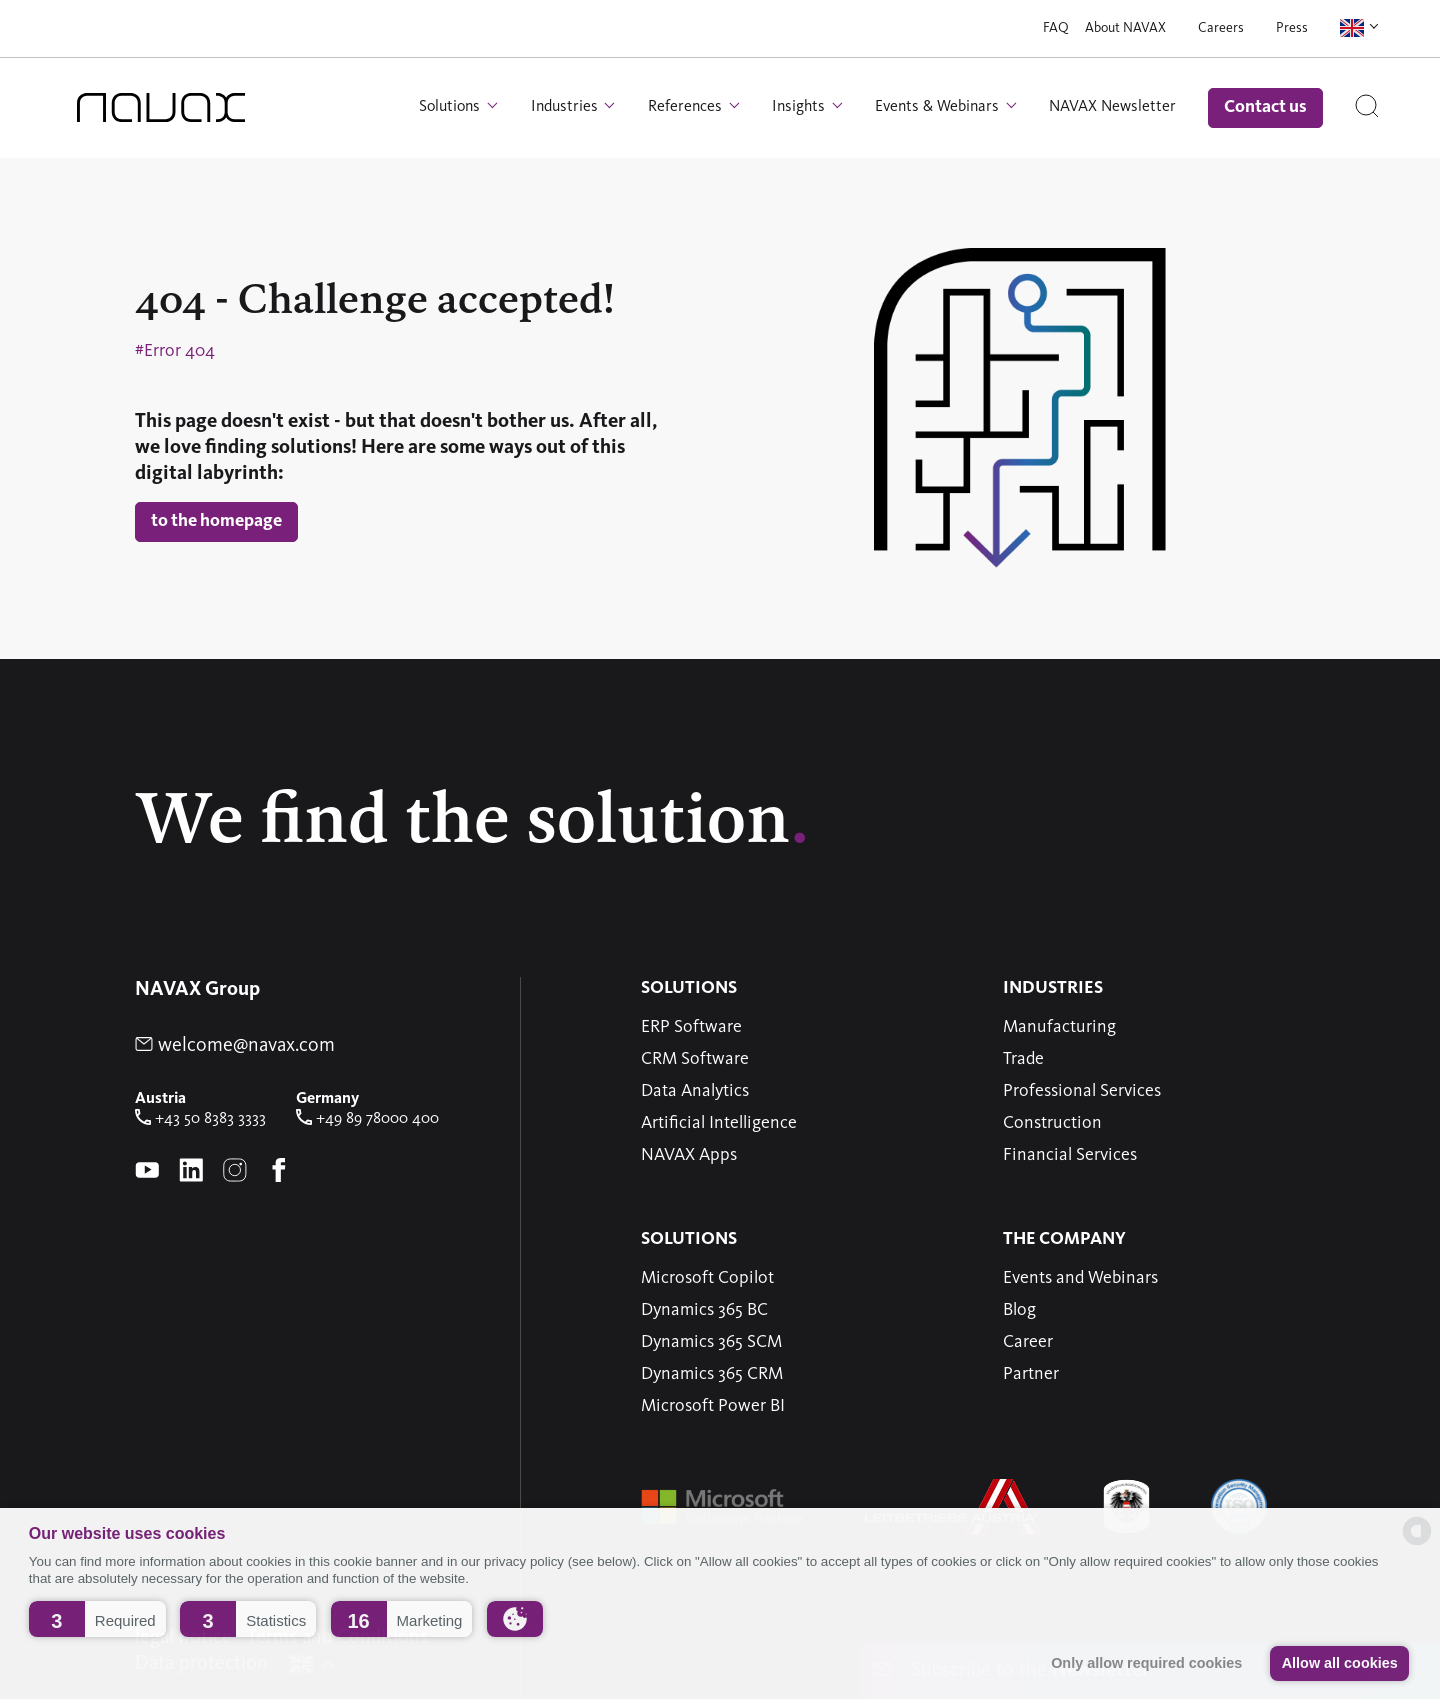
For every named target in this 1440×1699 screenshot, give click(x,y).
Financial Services (1070, 1155)
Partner (1031, 1374)
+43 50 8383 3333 (200, 1119)
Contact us (1265, 107)
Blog (1019, 1310)
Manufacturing (1059, 1027)
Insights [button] (800, 107)
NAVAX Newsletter (1112, 107)
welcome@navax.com (235, 1046)
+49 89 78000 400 (367, 1119)
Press (1292, 28)
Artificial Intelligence (719, 1123)
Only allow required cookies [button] (1146, 1663)
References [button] (687, 107)
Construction (1052, 1123)
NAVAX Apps (689, 1155)
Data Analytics (695, 1091)
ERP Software (691, 1027)
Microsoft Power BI (713, 1406)
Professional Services (1082, 1091)
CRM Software (695, 1059)
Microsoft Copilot (707, 1278)
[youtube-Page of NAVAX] (147, 1172)
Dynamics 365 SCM (711, 1342)
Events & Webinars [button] (939, 107)
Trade (1023, 1059)
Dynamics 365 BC (704, 1310)
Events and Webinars (1080, 1278)
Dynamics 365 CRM (712, 1374)
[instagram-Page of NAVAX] (235, 1172)
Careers (1221, 28)
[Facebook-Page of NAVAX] (279, 1172)
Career (1028, 1342)
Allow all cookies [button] (1340, 1663)
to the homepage (216, 521)
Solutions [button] (451, 107)
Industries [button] (566, 107)
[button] (97, 1619)
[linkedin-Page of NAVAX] (191, 1172)
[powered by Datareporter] (1417, 1543)
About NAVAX (1125, 28)
